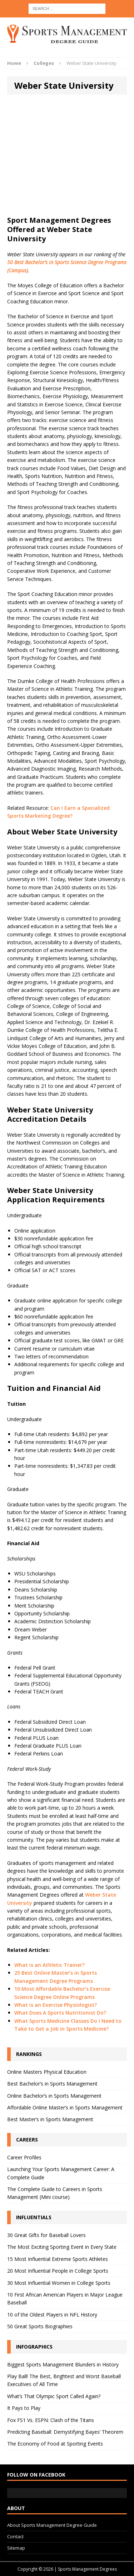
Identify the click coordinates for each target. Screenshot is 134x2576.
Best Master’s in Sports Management (50, 2119)
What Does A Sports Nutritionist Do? (60, 2012)
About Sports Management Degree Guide (52, 2525)
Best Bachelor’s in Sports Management (52, 2083)
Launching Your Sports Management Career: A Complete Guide (60, 2173)
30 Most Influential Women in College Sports (58, 2282)
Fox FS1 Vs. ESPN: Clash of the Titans (50, 2420)
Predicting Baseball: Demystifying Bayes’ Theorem (65, 2431)
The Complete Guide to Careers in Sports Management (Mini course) (54, 2193)
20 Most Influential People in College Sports (57, 2270)
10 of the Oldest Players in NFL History (52, 2314)
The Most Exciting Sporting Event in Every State (61, 2246)
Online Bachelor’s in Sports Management (54, 2095)
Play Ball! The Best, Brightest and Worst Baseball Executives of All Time (64, 2380)
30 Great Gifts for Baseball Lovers (46, 2235)
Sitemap (16, 2548)
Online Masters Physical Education (46, 2071)
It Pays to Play (23, 2408)
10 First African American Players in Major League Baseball (65, 2298)
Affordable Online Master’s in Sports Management (65, 2107)
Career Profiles (24, 2157)
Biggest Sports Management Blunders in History (63, 2364)
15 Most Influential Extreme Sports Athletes (57, 2259)
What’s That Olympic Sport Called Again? (53, 2396)
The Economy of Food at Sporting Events (55, 2443)
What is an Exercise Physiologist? (55, 2004)
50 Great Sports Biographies (40, 2326)
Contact (15, 2536)
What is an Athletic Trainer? (49, 1964)
